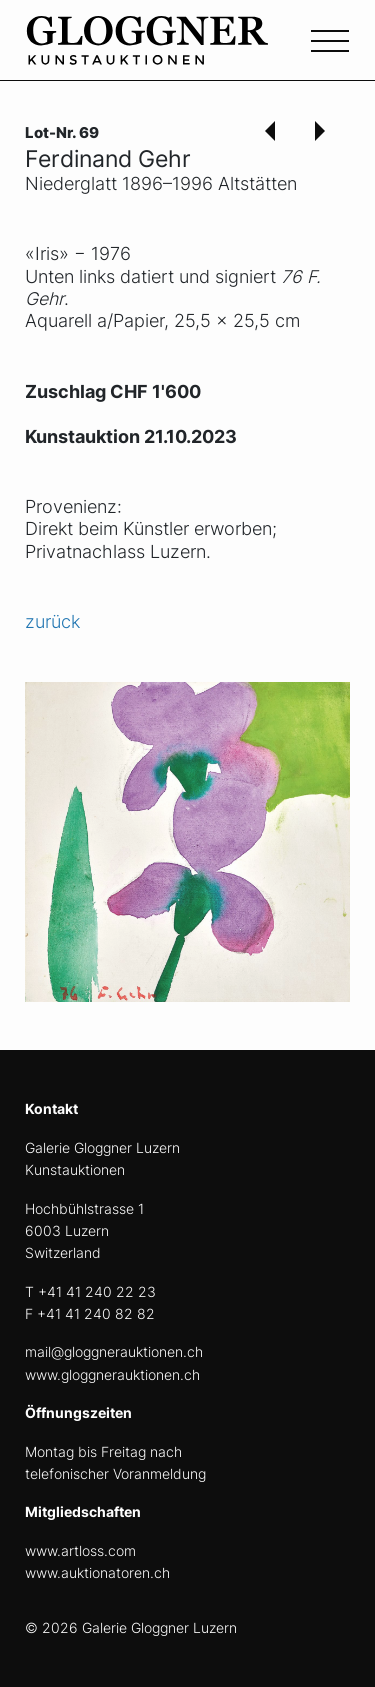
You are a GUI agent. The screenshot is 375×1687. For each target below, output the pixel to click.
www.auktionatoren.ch (97, 1572)
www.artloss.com (80, 1550)
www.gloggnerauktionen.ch (112, 1374)
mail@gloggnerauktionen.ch (114, 1351)
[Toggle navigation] (330, 39)
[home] (175, 51)
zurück (52, 621)
